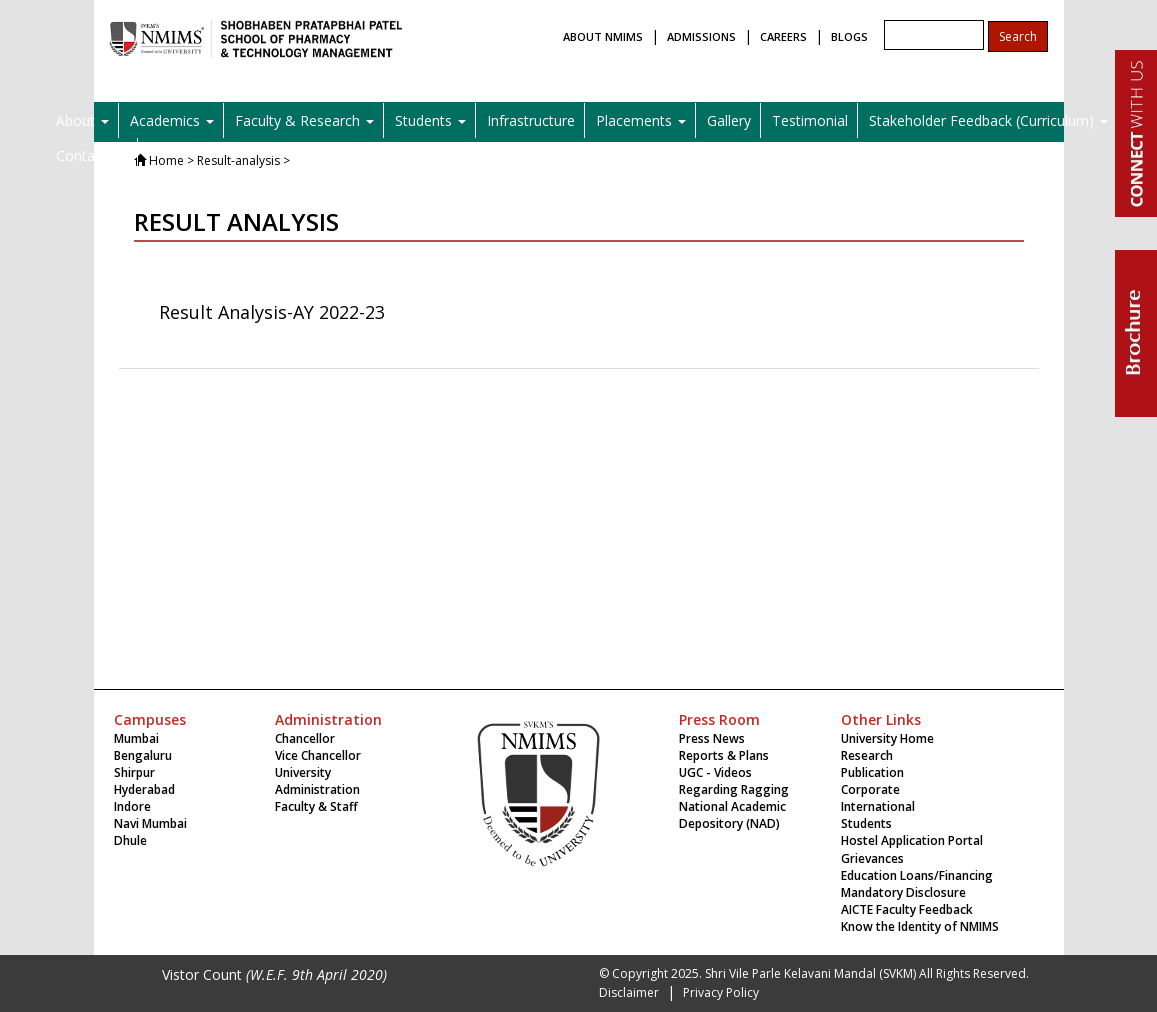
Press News (712, 738)
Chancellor (305, 738)
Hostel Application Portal (912, 840)
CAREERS (783, 36)
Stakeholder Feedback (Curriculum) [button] (988, 120)
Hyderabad (144, 789)
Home (166, 160)
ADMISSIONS (701, 36)
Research (867, 755)
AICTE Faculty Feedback (907, 909)
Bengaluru (143, 755)
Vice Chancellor (318, 755)
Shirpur (134, 772)
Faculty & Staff (316, 806)
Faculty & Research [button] (304, 120)
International (878, 806)
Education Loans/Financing (917, 875)
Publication (872, 772)
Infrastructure (531, 120)
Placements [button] (641, 120)
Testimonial (810, 120)
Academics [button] (172, 120)
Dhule (130, 840)
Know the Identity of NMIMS (920, 926)
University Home (887, 738)
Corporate (870, 789)
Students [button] (430, 120)
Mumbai (136, 738)
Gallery (729, 120)
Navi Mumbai (150, 823)
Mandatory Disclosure (903, 892)
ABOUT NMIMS (603, 36)
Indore (132, 806)
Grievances (872, 858)
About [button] (82, 120)
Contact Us (92, 155)
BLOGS (849, 36)
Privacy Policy (721, 992)
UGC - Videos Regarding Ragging (734, 781)
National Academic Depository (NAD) (732, 815)
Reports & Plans (724, 755)
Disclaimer (629, 992)
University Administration (317, 781)
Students (866, 823)
